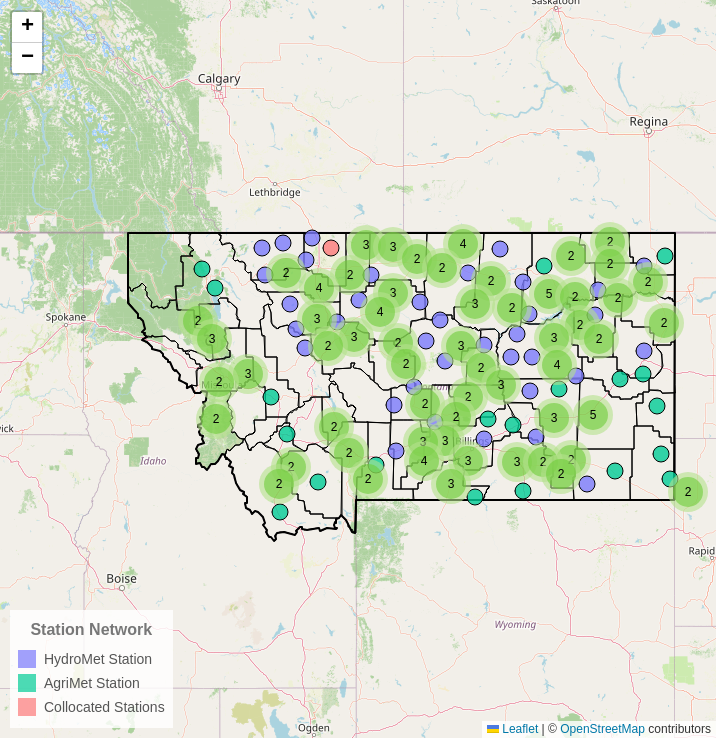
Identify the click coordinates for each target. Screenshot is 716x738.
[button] (688, 492)
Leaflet (512, 729)
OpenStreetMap (602, 729)
